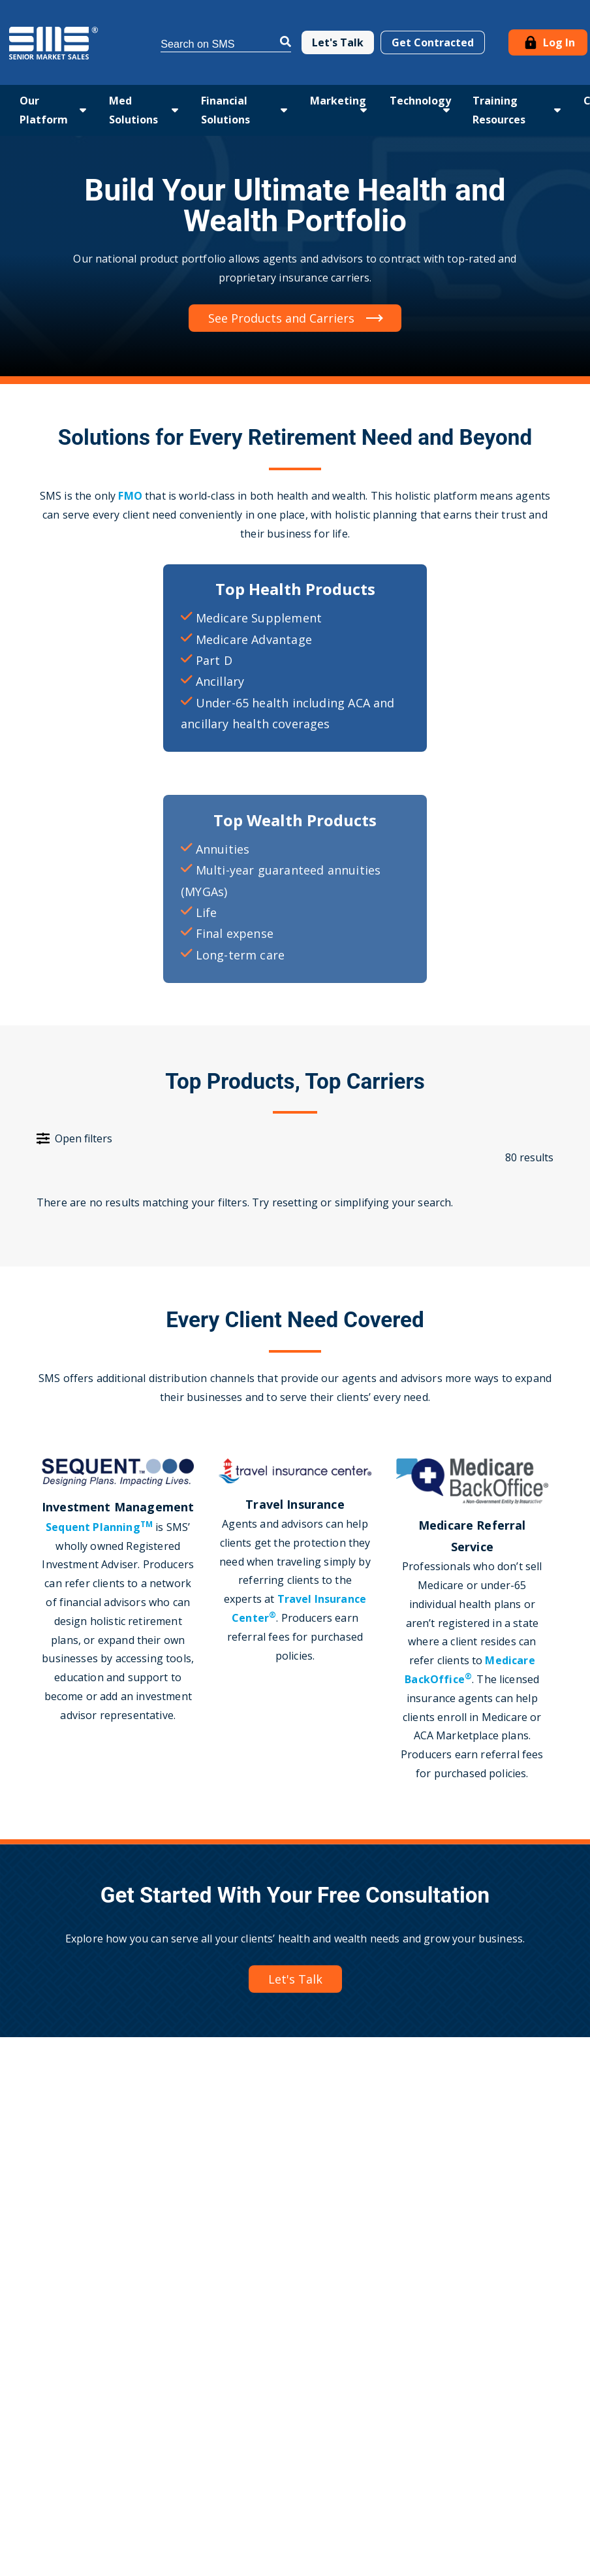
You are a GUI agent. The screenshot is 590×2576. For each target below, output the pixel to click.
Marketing (338, 100)
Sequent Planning (99, 1527)
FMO (131, 496)
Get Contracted (433, 42)
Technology (420, 100)
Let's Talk (338, 42)
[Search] (226, 42)
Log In (548, 42)
